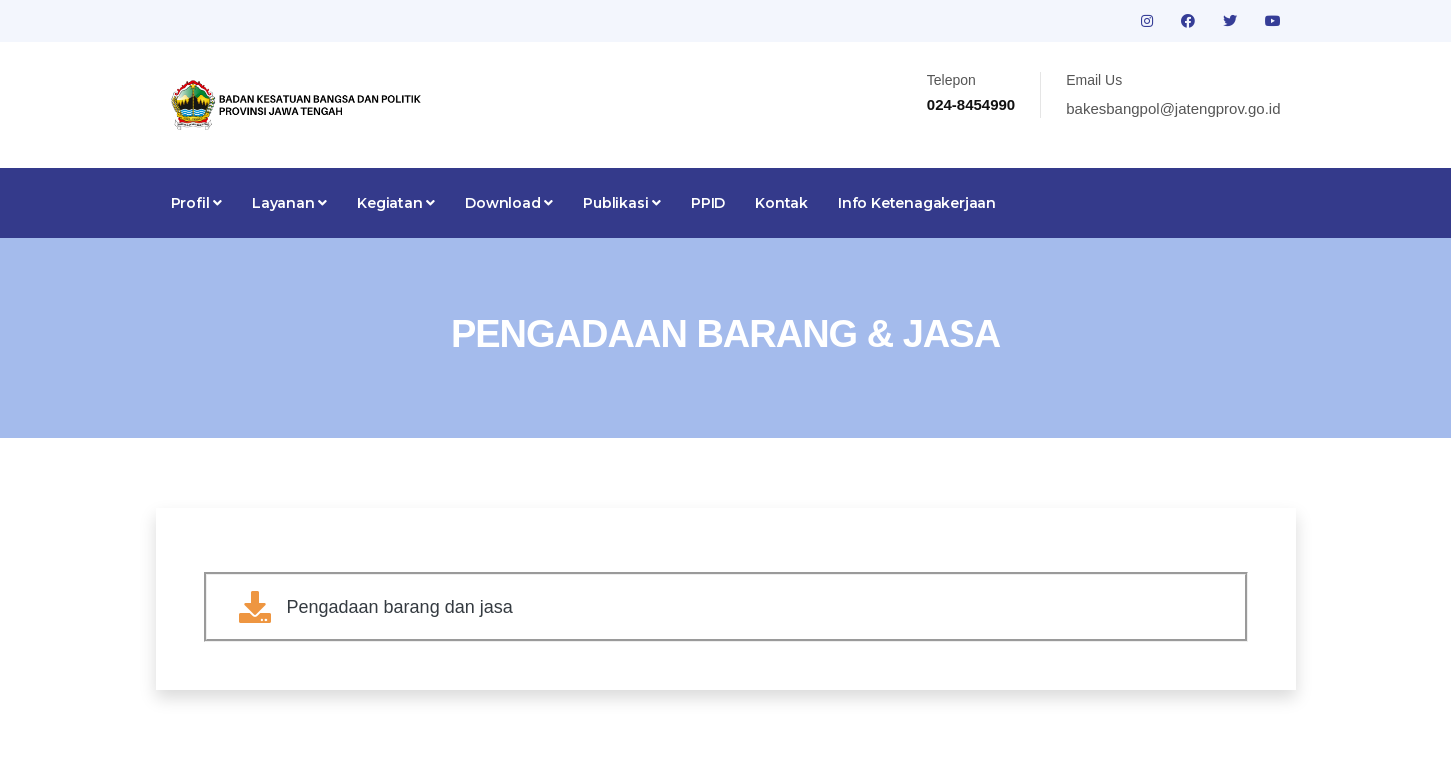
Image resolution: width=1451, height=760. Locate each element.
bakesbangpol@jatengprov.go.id (1173, 108)
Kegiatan (396, 203)
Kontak (781, 203)
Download (509, 203)
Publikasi (622, 203)
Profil (196, 203)
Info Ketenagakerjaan (917, 203)
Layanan (289, 203)
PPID (708, 203)
